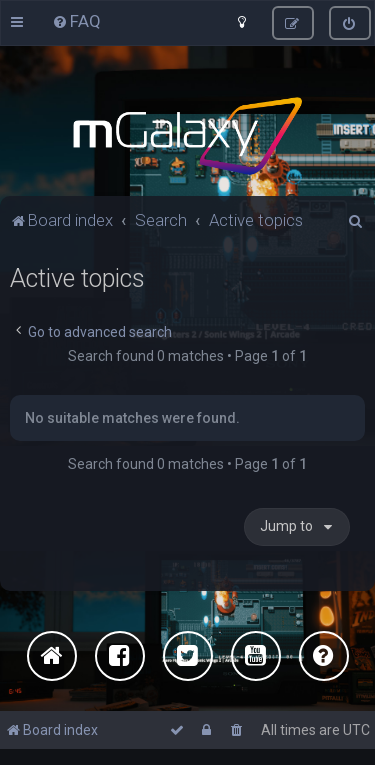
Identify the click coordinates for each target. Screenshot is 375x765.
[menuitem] (76, 21)
